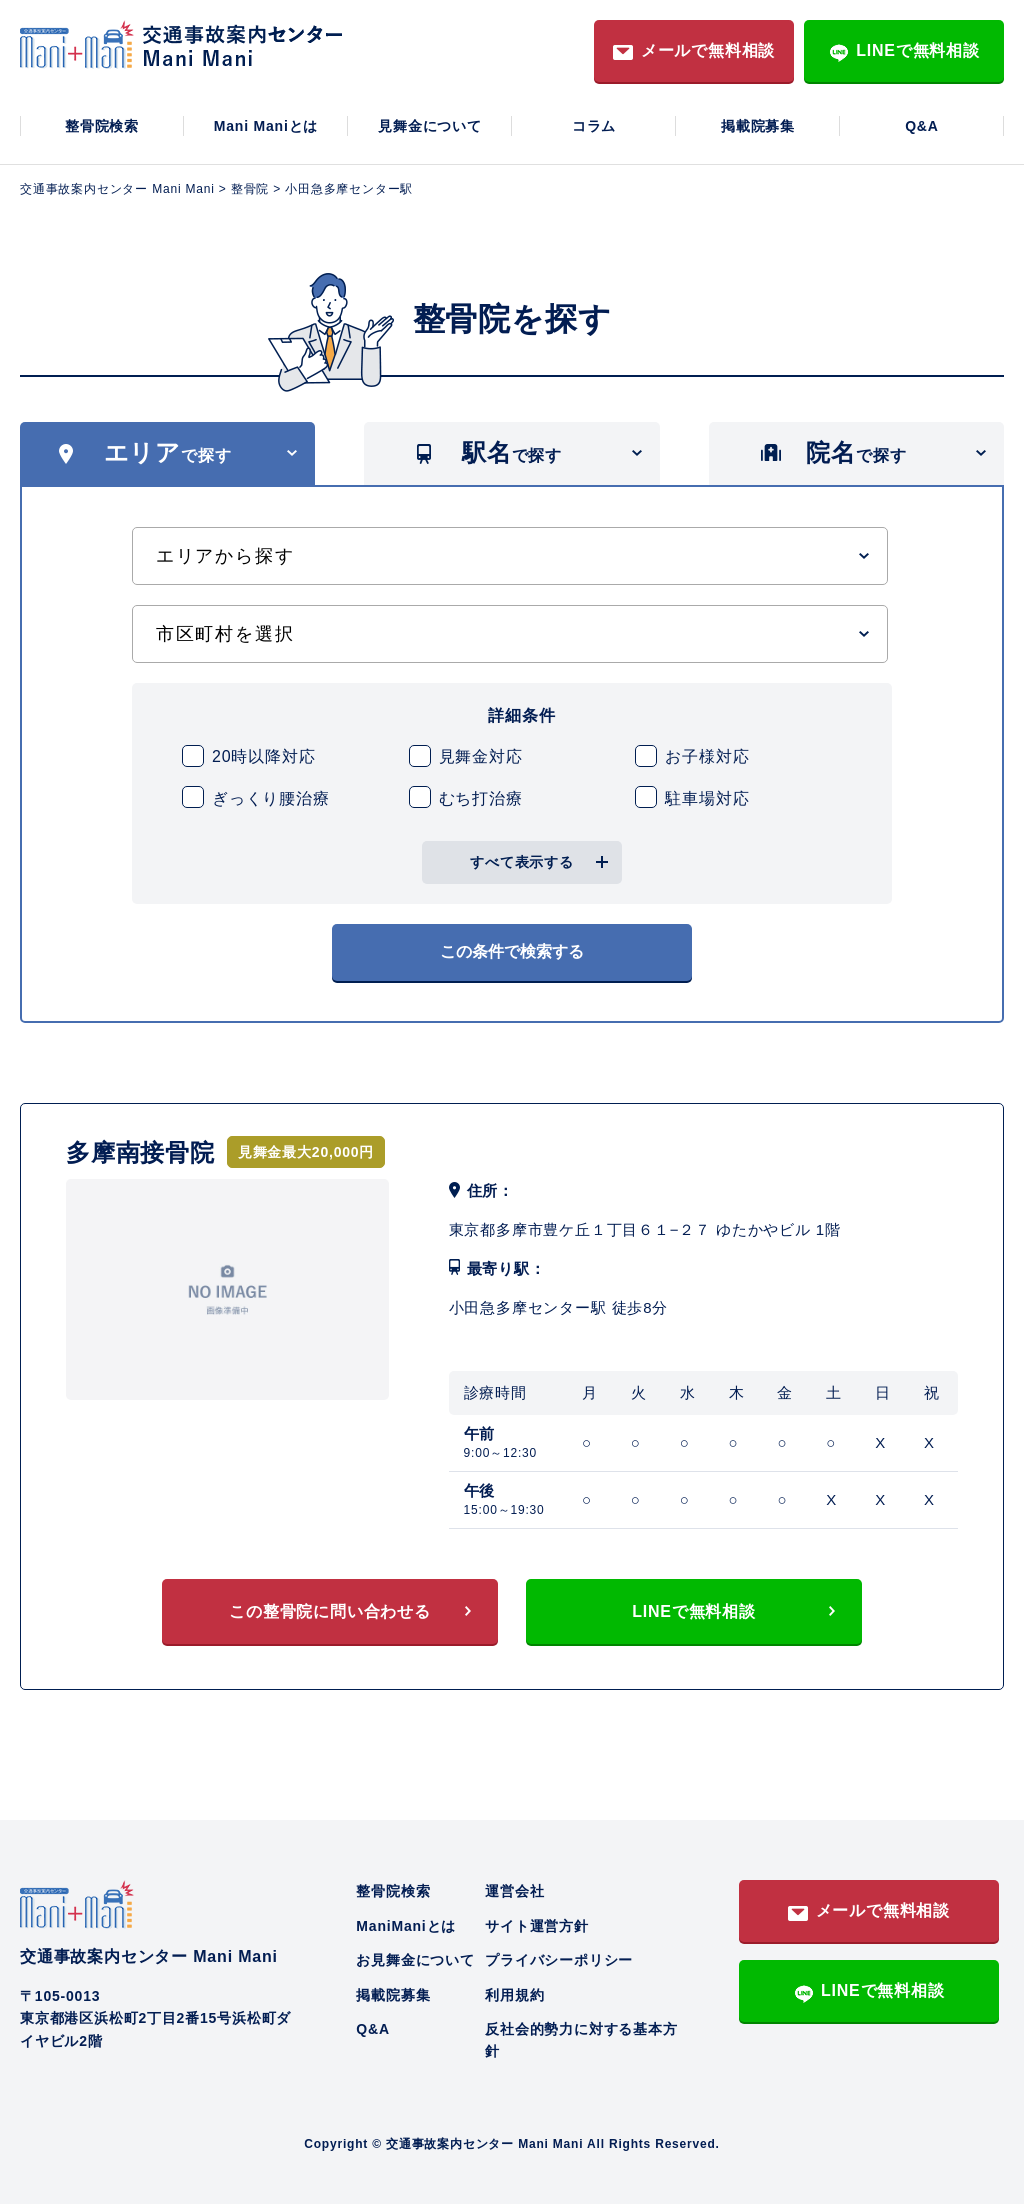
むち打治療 (481, 798)
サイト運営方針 (537, 1926)
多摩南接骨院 (140, 1152)
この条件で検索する (512, 951)
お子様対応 (707, 756)
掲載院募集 (758, 126)
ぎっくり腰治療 (271, 798)
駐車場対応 (707, 798)
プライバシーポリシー (559, 1960)
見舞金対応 (481, 756)
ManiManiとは (406, 1926)
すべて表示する (522, 862)
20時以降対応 (263, 756)
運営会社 (514, 1891)
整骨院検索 (102, 126)
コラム (594, 126)
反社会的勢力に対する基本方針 (581, 2040)
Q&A (922, 126)
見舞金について (430, 126)
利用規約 (514, 1995)
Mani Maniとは (266, 126)
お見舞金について (415, 1960)
